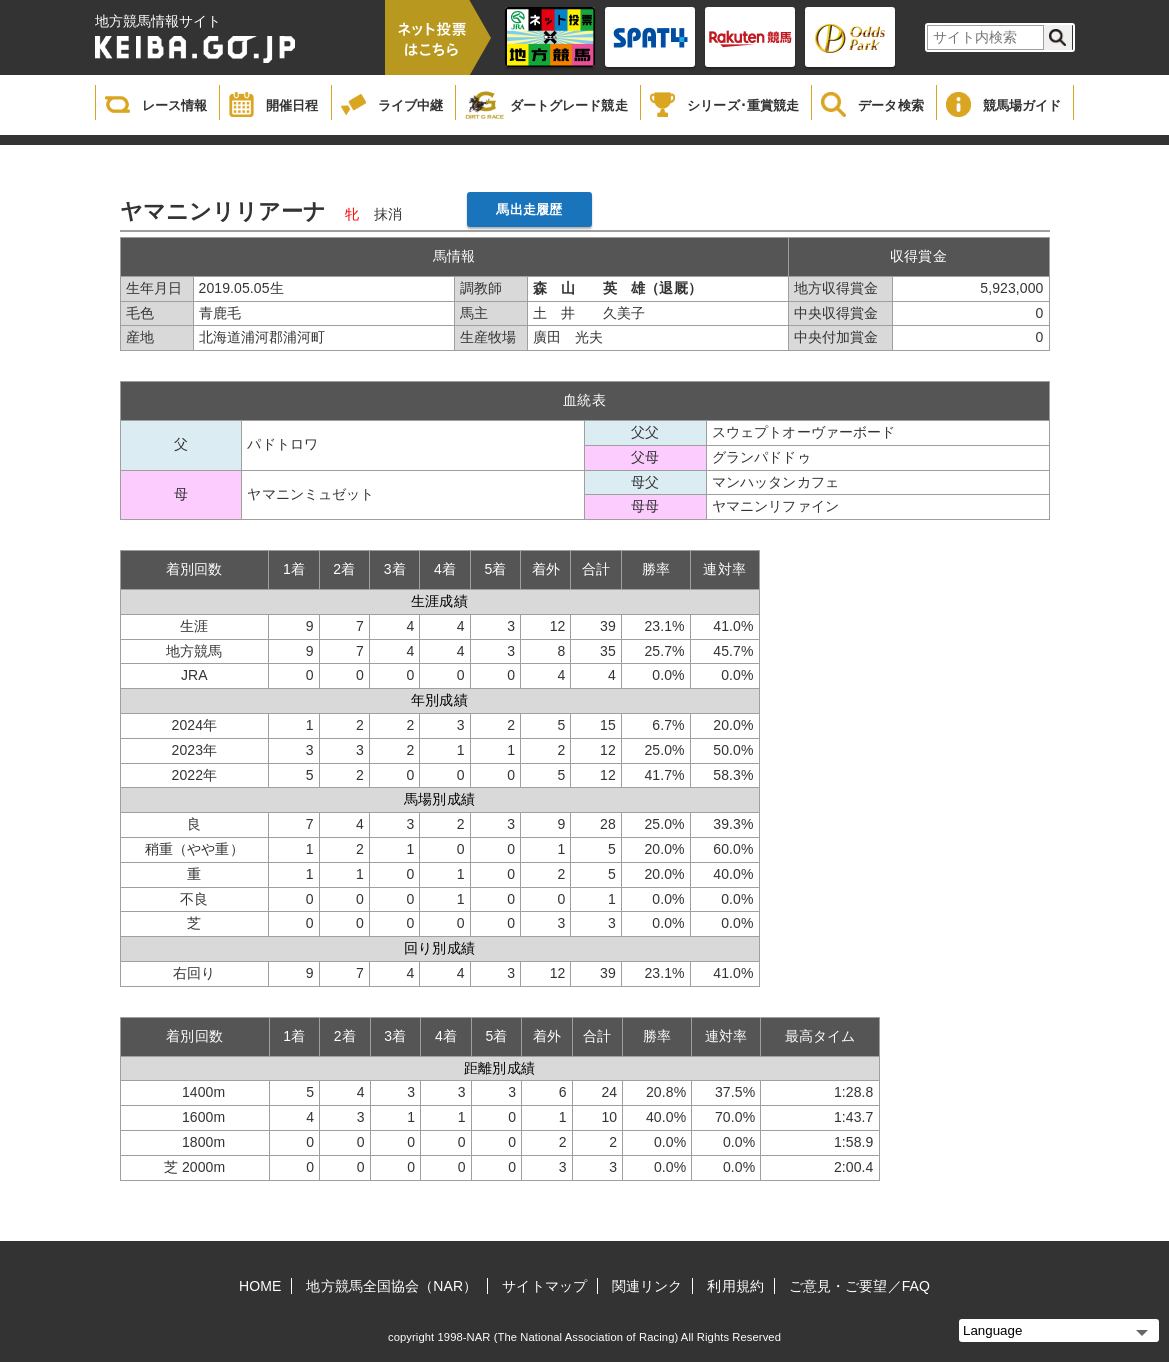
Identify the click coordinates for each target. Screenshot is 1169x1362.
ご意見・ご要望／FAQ (859, 1286)
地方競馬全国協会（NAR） (391, 1286)
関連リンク (647, 1286)
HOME (260, 1286)
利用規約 (735, 1286)
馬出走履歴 (529, 209)
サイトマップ (544, 1286)
